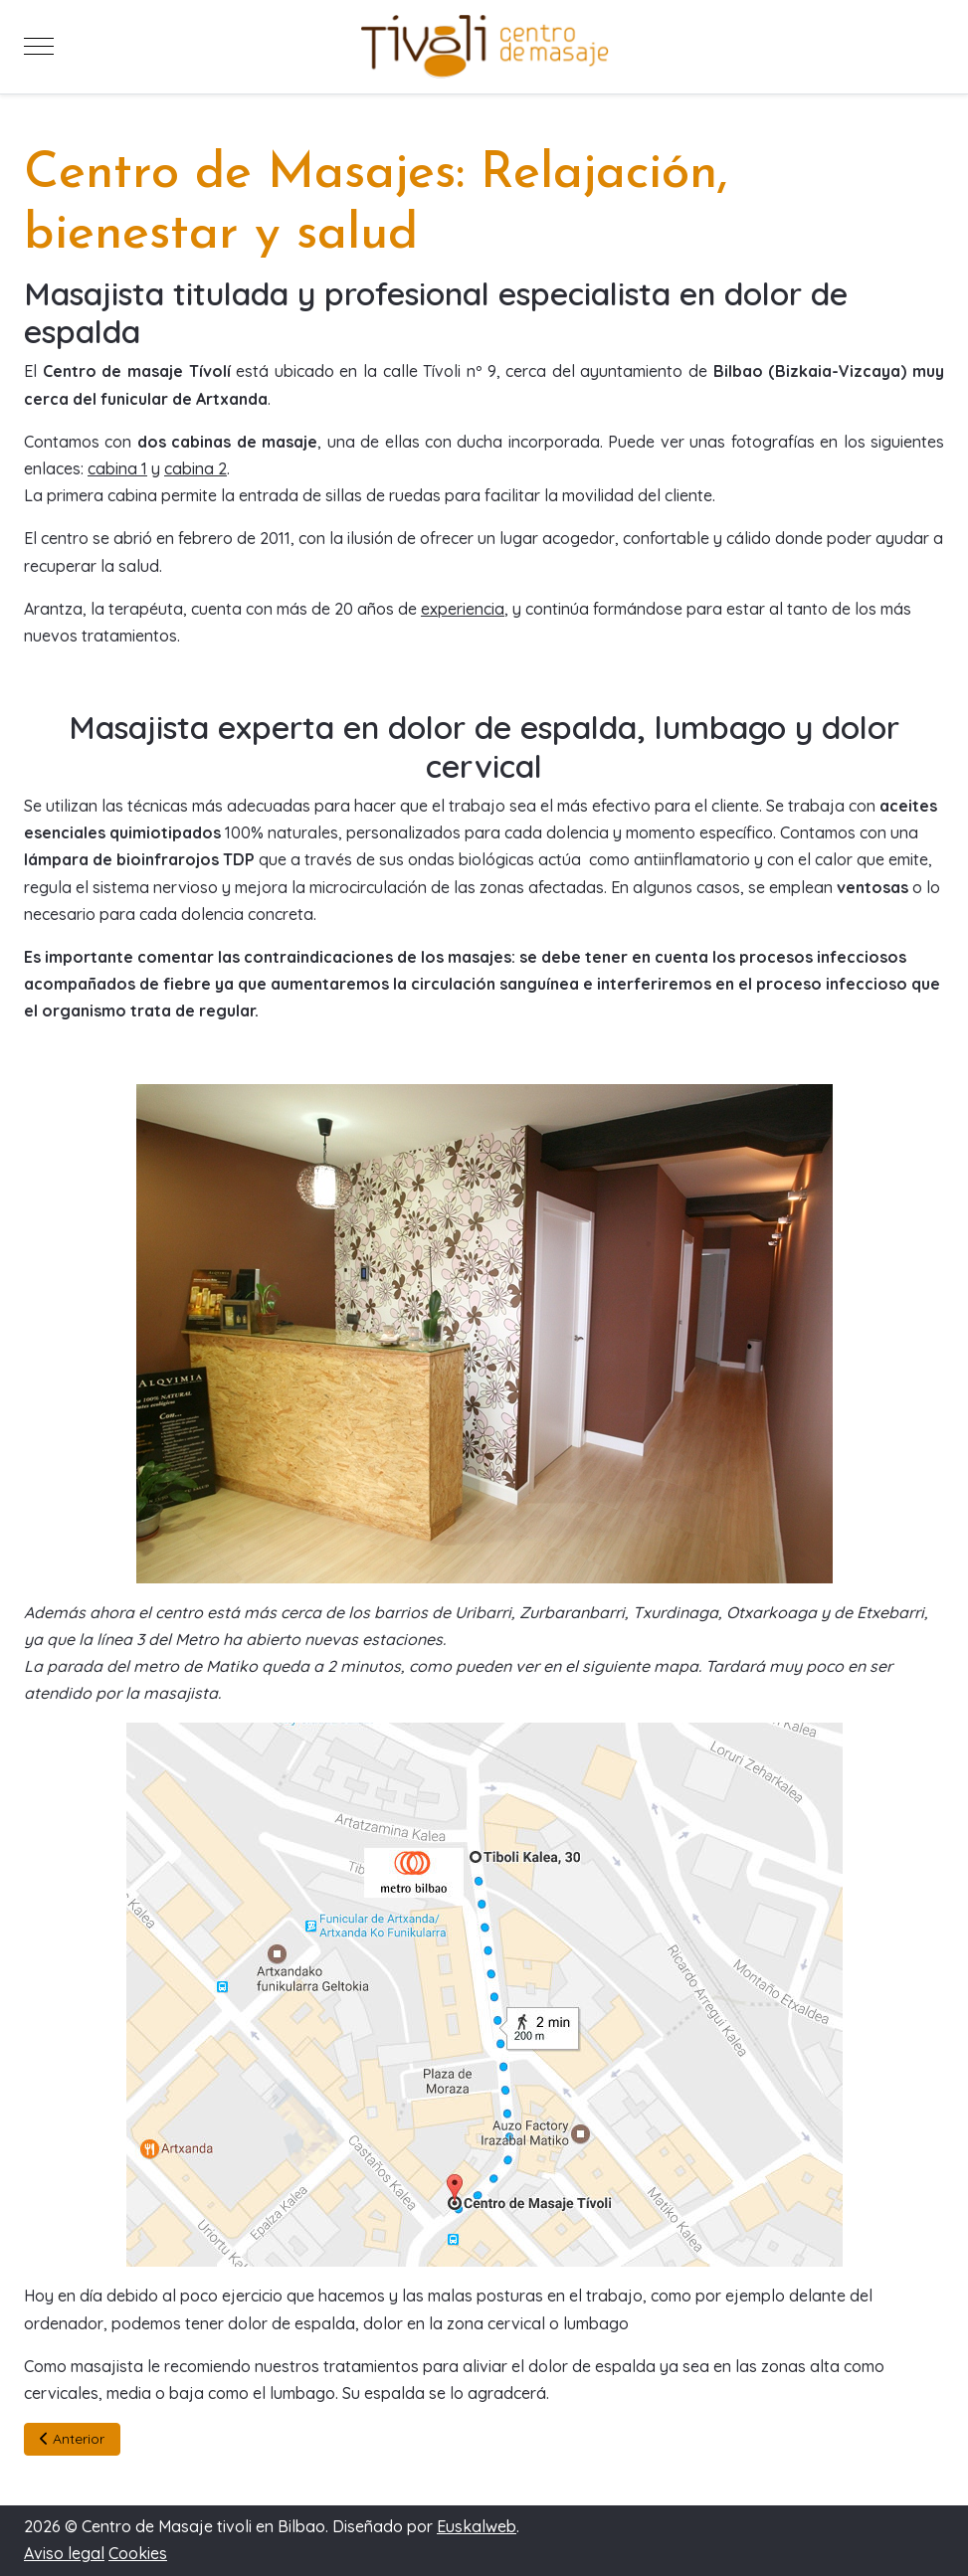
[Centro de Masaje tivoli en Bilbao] (484, 47)
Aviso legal (64, 2553)
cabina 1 (117, 468)
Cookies (137, 2553)
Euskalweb (476, 2526)
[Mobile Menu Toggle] (39, 47)
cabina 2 (195, 468)
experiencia (462, 609)
